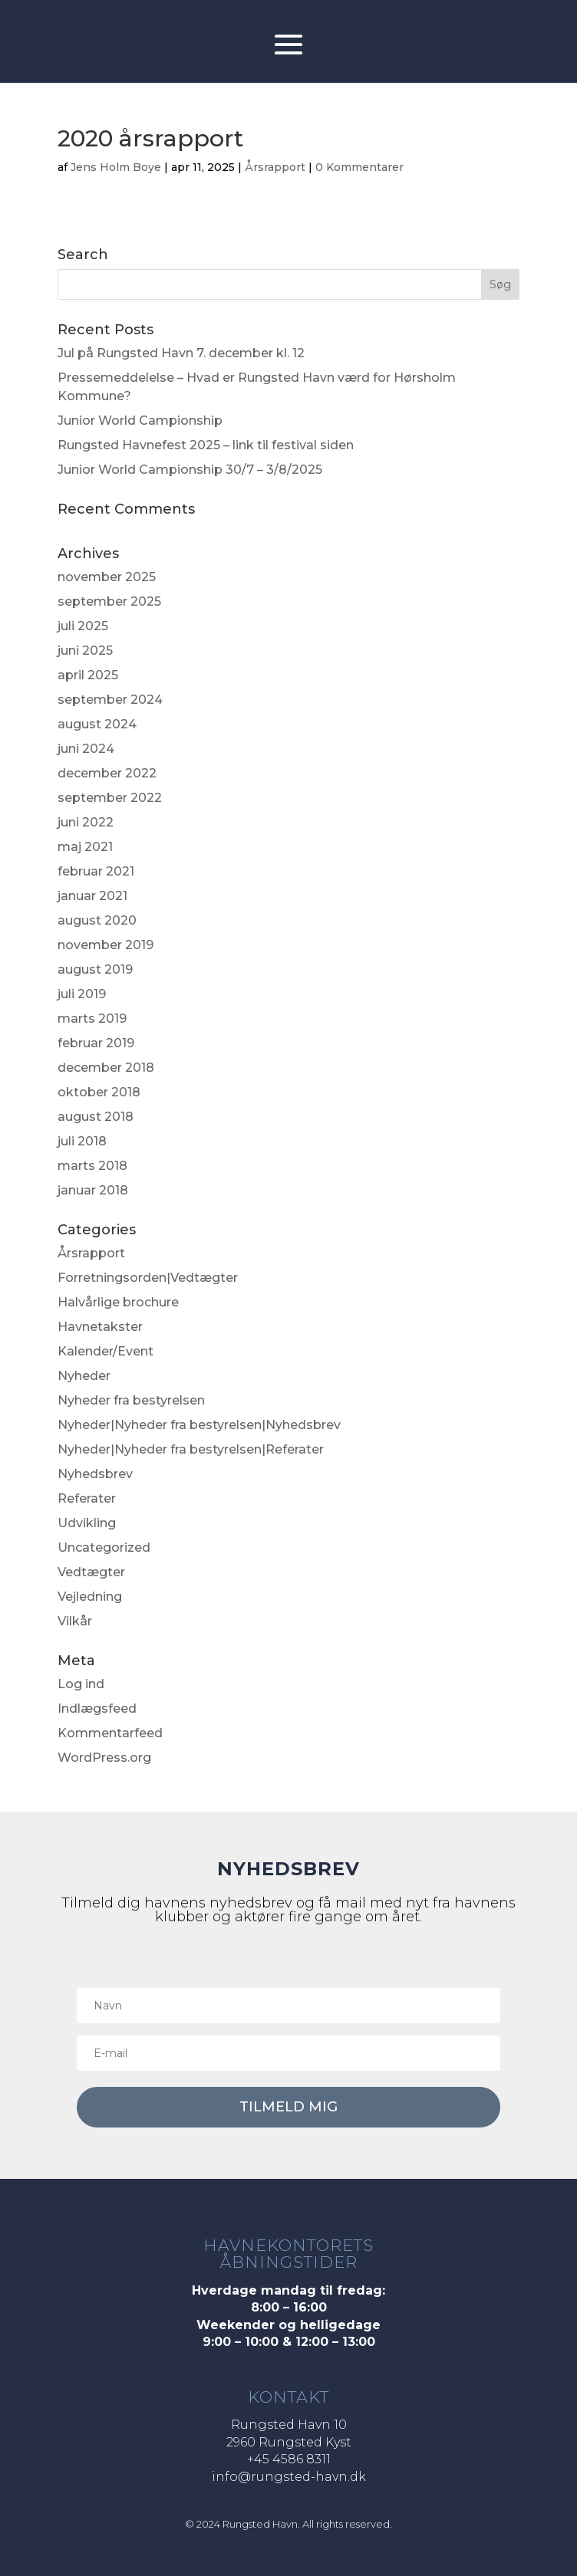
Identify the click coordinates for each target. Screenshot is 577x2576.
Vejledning (90, 1596)
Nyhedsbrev (95, 1474)
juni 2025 (85, 650)
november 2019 (105, 945)
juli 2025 (83, 626)
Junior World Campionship (140, 420)
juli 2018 (82, 1141)
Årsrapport (275, 167)
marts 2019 (92, 1018)
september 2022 (110, 797)
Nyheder (84, 1375)
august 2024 (97, 724)
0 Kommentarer (359, 167)
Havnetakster (100, 1326)
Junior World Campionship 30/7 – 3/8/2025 (190, 469)
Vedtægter (91, 1572)
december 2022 (107, 773)
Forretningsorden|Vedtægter (148, 1277)
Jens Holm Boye (116, 167)
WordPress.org (104, 1757)
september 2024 (110, 699)
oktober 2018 (99, 1092)
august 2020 (97, 920)
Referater (87, 1498)
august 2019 (95, 969)
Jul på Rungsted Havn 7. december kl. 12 (181, 353)
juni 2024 (86, 748)
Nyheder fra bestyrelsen (131, 1400)
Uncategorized (104, 1547)
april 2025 (88, 675)
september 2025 (109, 601)
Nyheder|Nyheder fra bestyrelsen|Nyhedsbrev (199, 1425)
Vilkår (75, 1621)
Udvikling (87, 1523)
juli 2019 (82, 994)
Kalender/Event (105, 1351)
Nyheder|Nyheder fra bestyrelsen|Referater (191, 1449)
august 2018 (96, 1116)
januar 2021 (92, 896)
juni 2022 (86, 822)
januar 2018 (93, 1190)
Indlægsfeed (97, 1708)
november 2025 (107, 577)
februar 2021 (96, 871)
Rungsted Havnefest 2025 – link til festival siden (206, 445)
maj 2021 (85, 847)
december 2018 (106, 1067)
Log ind (81, 1684)
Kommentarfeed (110, 1733)
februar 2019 (96, 1043)
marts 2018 (92, 1165)
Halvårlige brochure (118, 1302)
